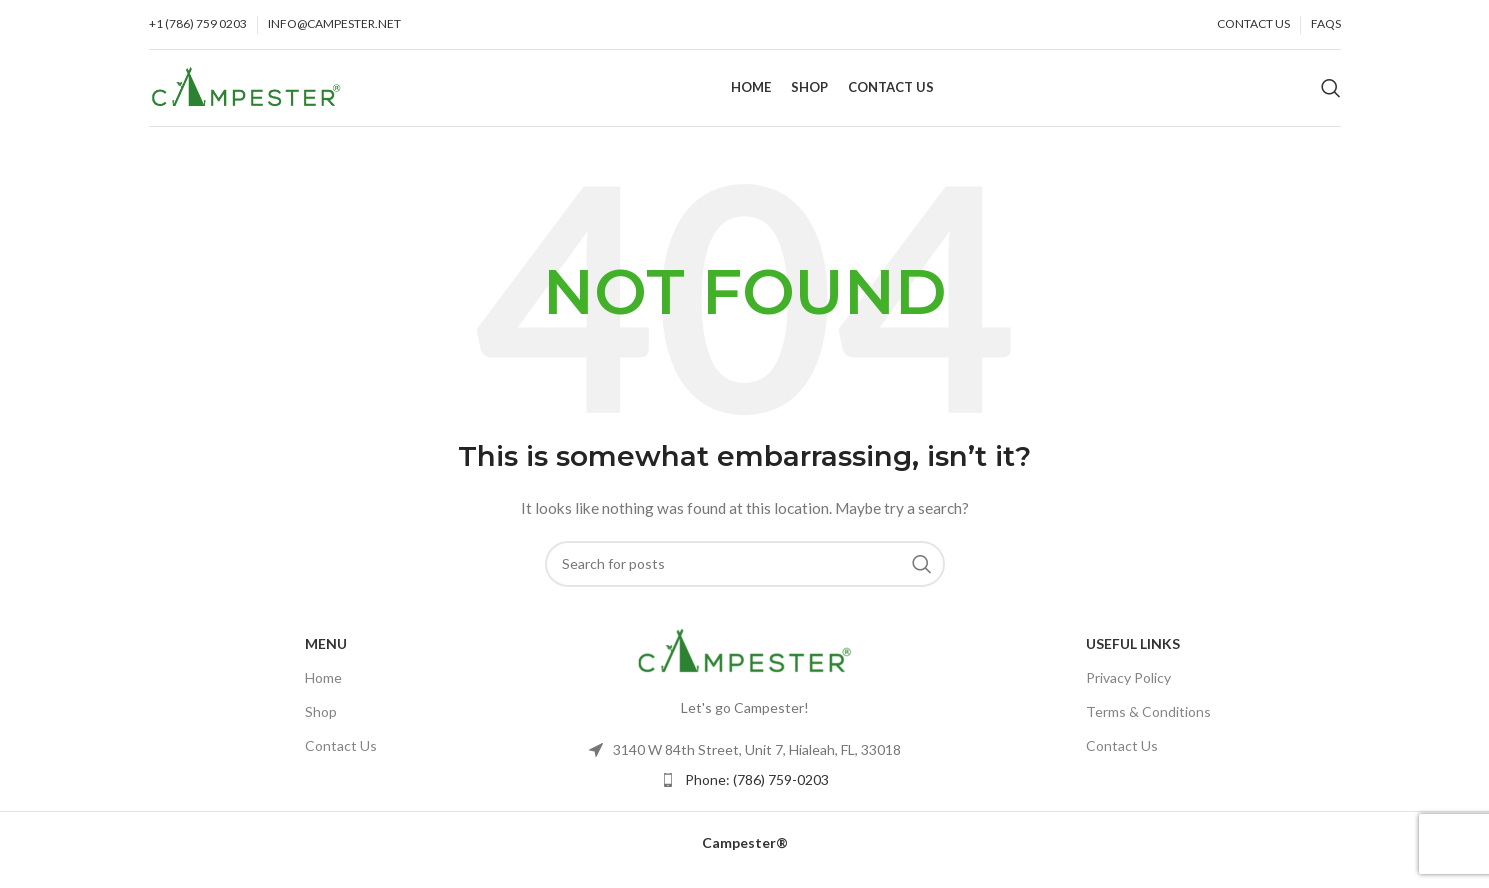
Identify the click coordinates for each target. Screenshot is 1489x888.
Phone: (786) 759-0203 (757, 792)
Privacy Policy (1128, 690)
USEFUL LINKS (1133, 656)
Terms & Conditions (1148, 724)
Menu (326, 656)
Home (323, 690)
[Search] (1331, 95)
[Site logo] (246, 92)
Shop (321, 724)
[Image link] (745, 663)
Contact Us (341, 759)
